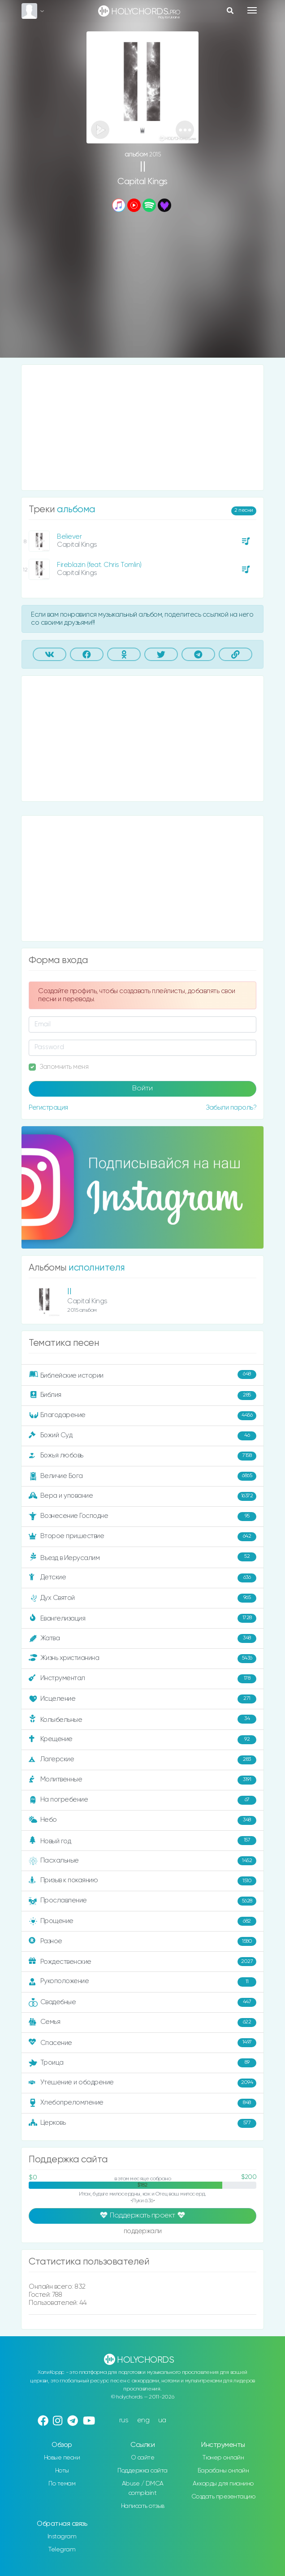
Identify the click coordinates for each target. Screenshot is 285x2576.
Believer (69, 536)
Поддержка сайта (142, 2471)
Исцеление (142, 1698)
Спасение (142, 2042)
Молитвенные (142, 1780)
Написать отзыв (142, 2506)
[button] (185, 130)
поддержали (143, 2231)
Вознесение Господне (142, 1516)
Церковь (142, 2123)
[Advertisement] (142, 286)
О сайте (143, 2458)
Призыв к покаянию (142, 1880)
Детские (142, 1577)
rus (124, 2420)
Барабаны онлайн (223, 2471)
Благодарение (142, 1415)
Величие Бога (142, 1476)
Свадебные (142, 2002)
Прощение (142, 1921)
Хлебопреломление (142, 2103)
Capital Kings (142, 181)
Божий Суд (142, 1435)
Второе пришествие (142, 1536)
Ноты (62, 2471)
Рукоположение (142, 1981)
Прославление (142, 1901)
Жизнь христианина (142, 1658)
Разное (142, 1941)
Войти (142, 1088)
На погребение (142, 1800)
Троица (142, 2062)
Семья (142, 2022)
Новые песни (62, 2458)
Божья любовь (142, 1456)
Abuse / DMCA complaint (143, 2488)
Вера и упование (142, 1496)
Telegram (61, 2549)
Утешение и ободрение (142, 2083)
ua (162, 2420)
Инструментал (142, 1678)
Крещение (142, 1739)
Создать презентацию (223, 2497)
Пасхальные (142, 1860)
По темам (61, 2484)
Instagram (62, 2536)
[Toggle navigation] (252, 10)
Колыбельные (142, 1719)
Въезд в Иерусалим (142, 1557)
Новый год (142, 1841)
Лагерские (142, 1759)
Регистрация (48, 1107)
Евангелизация (142, 1618)
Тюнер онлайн (223, 2458)
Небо (142, 1820)
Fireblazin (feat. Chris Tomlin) (99, 565)
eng (143, 2420)
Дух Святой (142, 1598)
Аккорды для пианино (223, 2484)
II (69, 1292)
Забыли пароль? (231, 1107)
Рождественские (142, 1961)
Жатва (142, 1638)
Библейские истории (142, 1375)
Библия (142, 1395)
